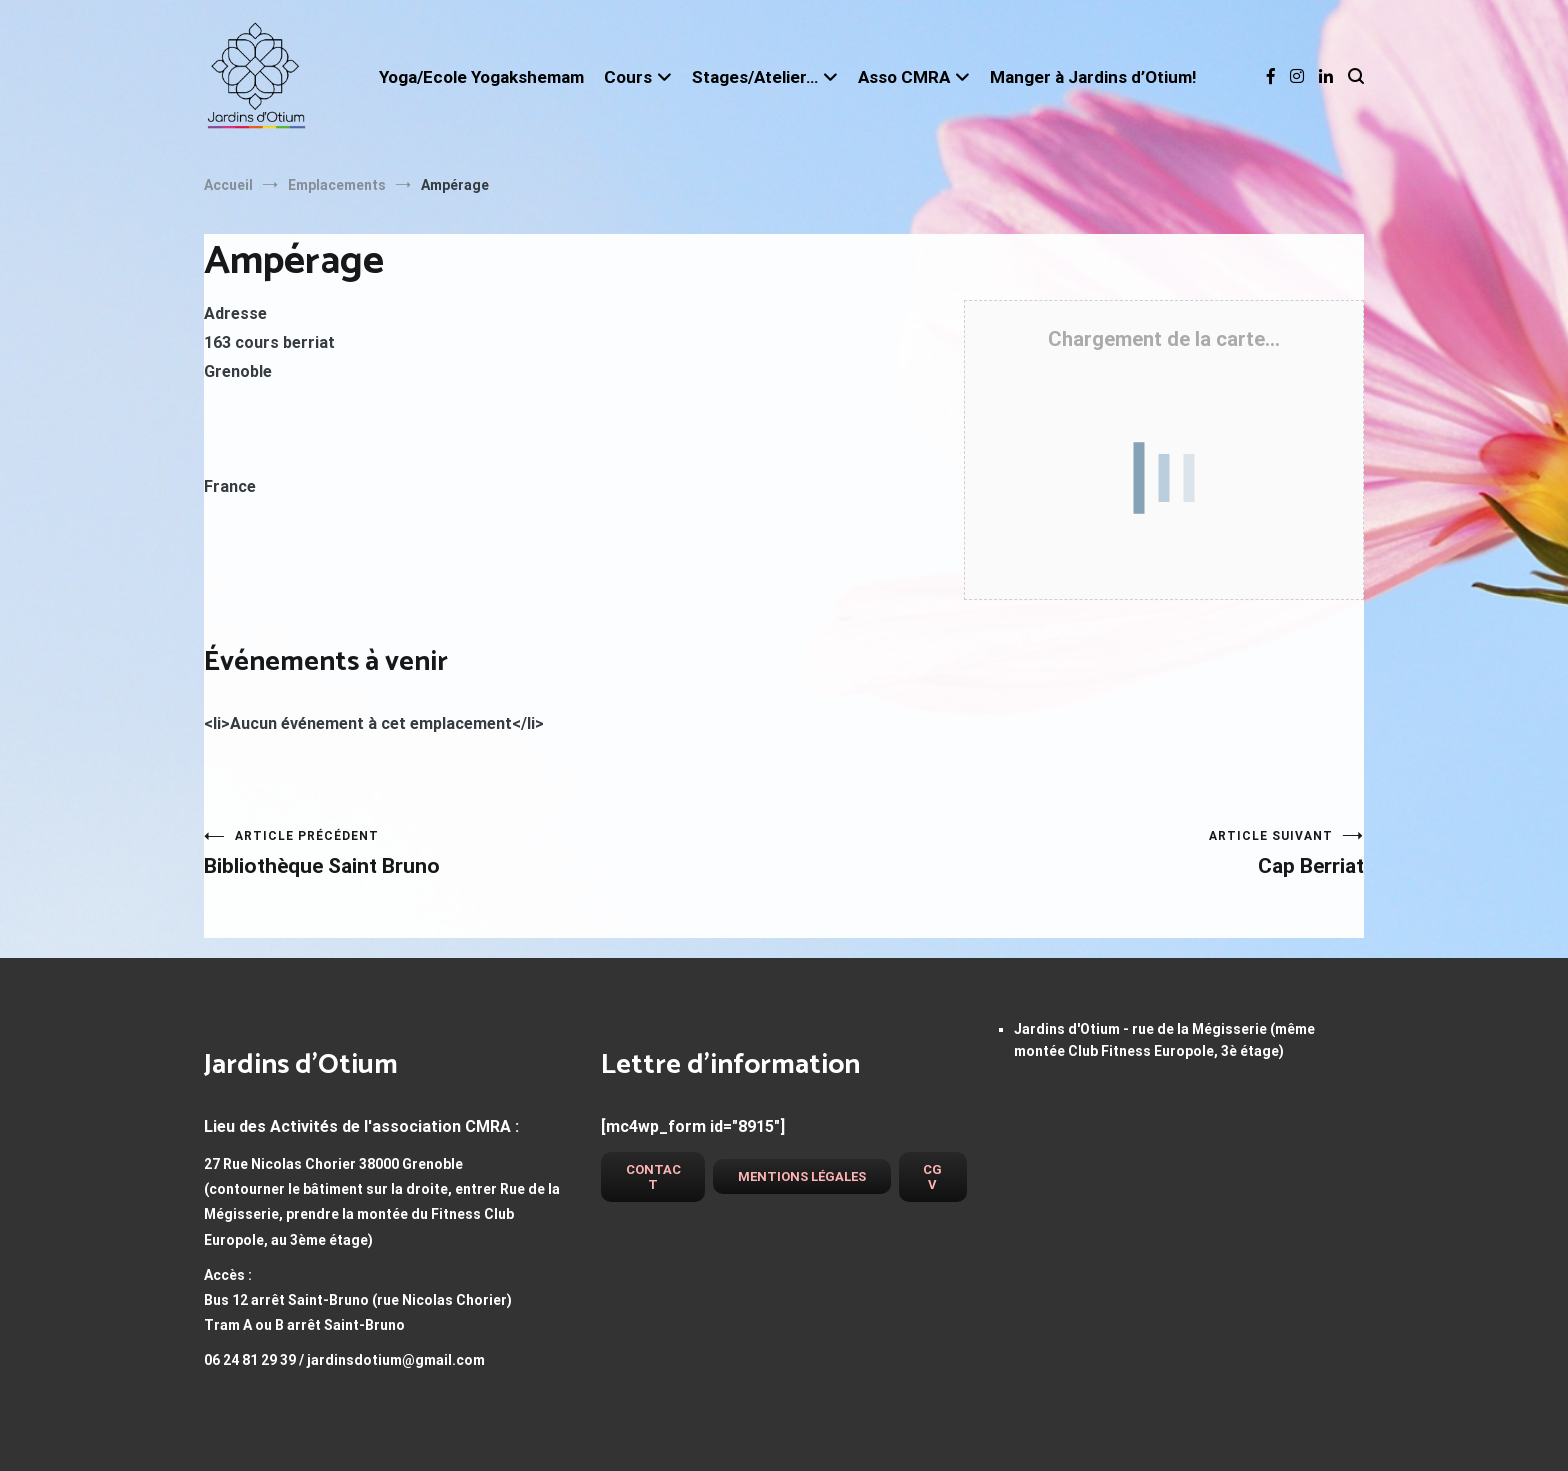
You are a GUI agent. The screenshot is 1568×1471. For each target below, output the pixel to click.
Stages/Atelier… (755, 77)
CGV (932, 1177)
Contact (653, 1177)
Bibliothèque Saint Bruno (494, 853)
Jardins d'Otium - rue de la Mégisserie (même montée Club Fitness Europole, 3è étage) (1164, 1040)
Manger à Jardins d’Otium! (1093, 77)
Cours (628, 77)
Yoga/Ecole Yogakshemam (481, 77)
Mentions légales (802, 1176)
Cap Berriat (1074, 853)
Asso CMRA (904, 77)
